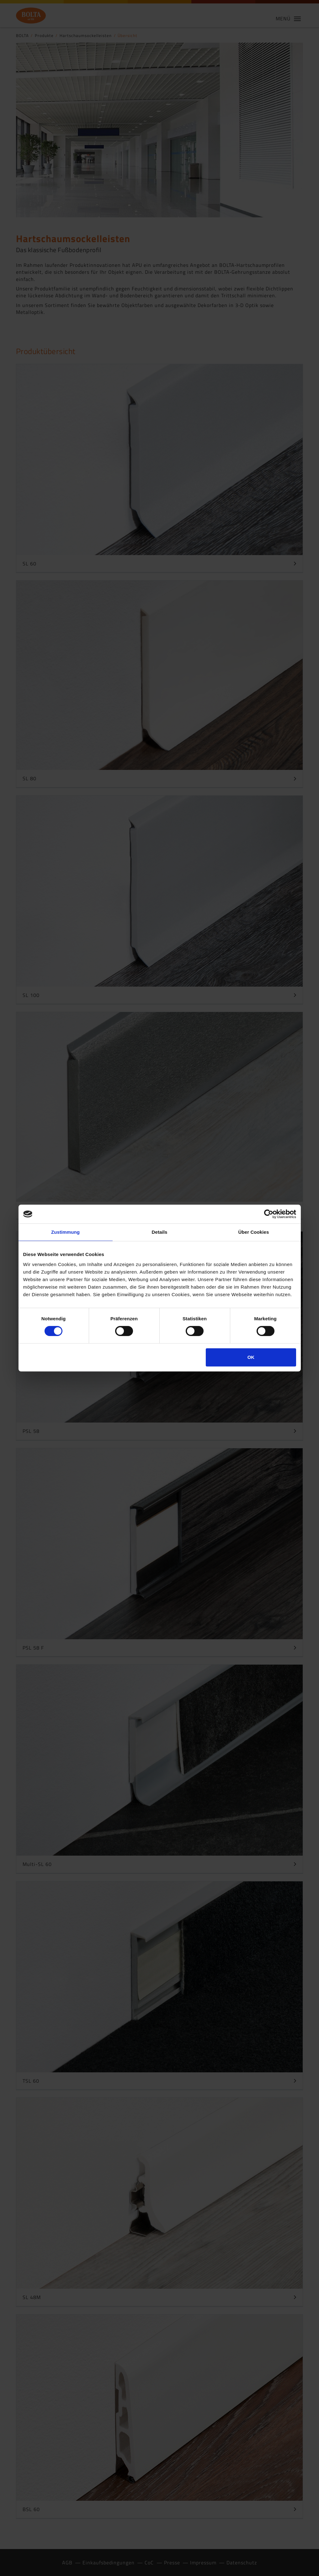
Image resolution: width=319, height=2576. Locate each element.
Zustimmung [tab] (65, 1232)
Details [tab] (159, 1232)
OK (251, 1357)
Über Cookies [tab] (253, 1232)
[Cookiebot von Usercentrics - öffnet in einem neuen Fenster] (268, 1214)
